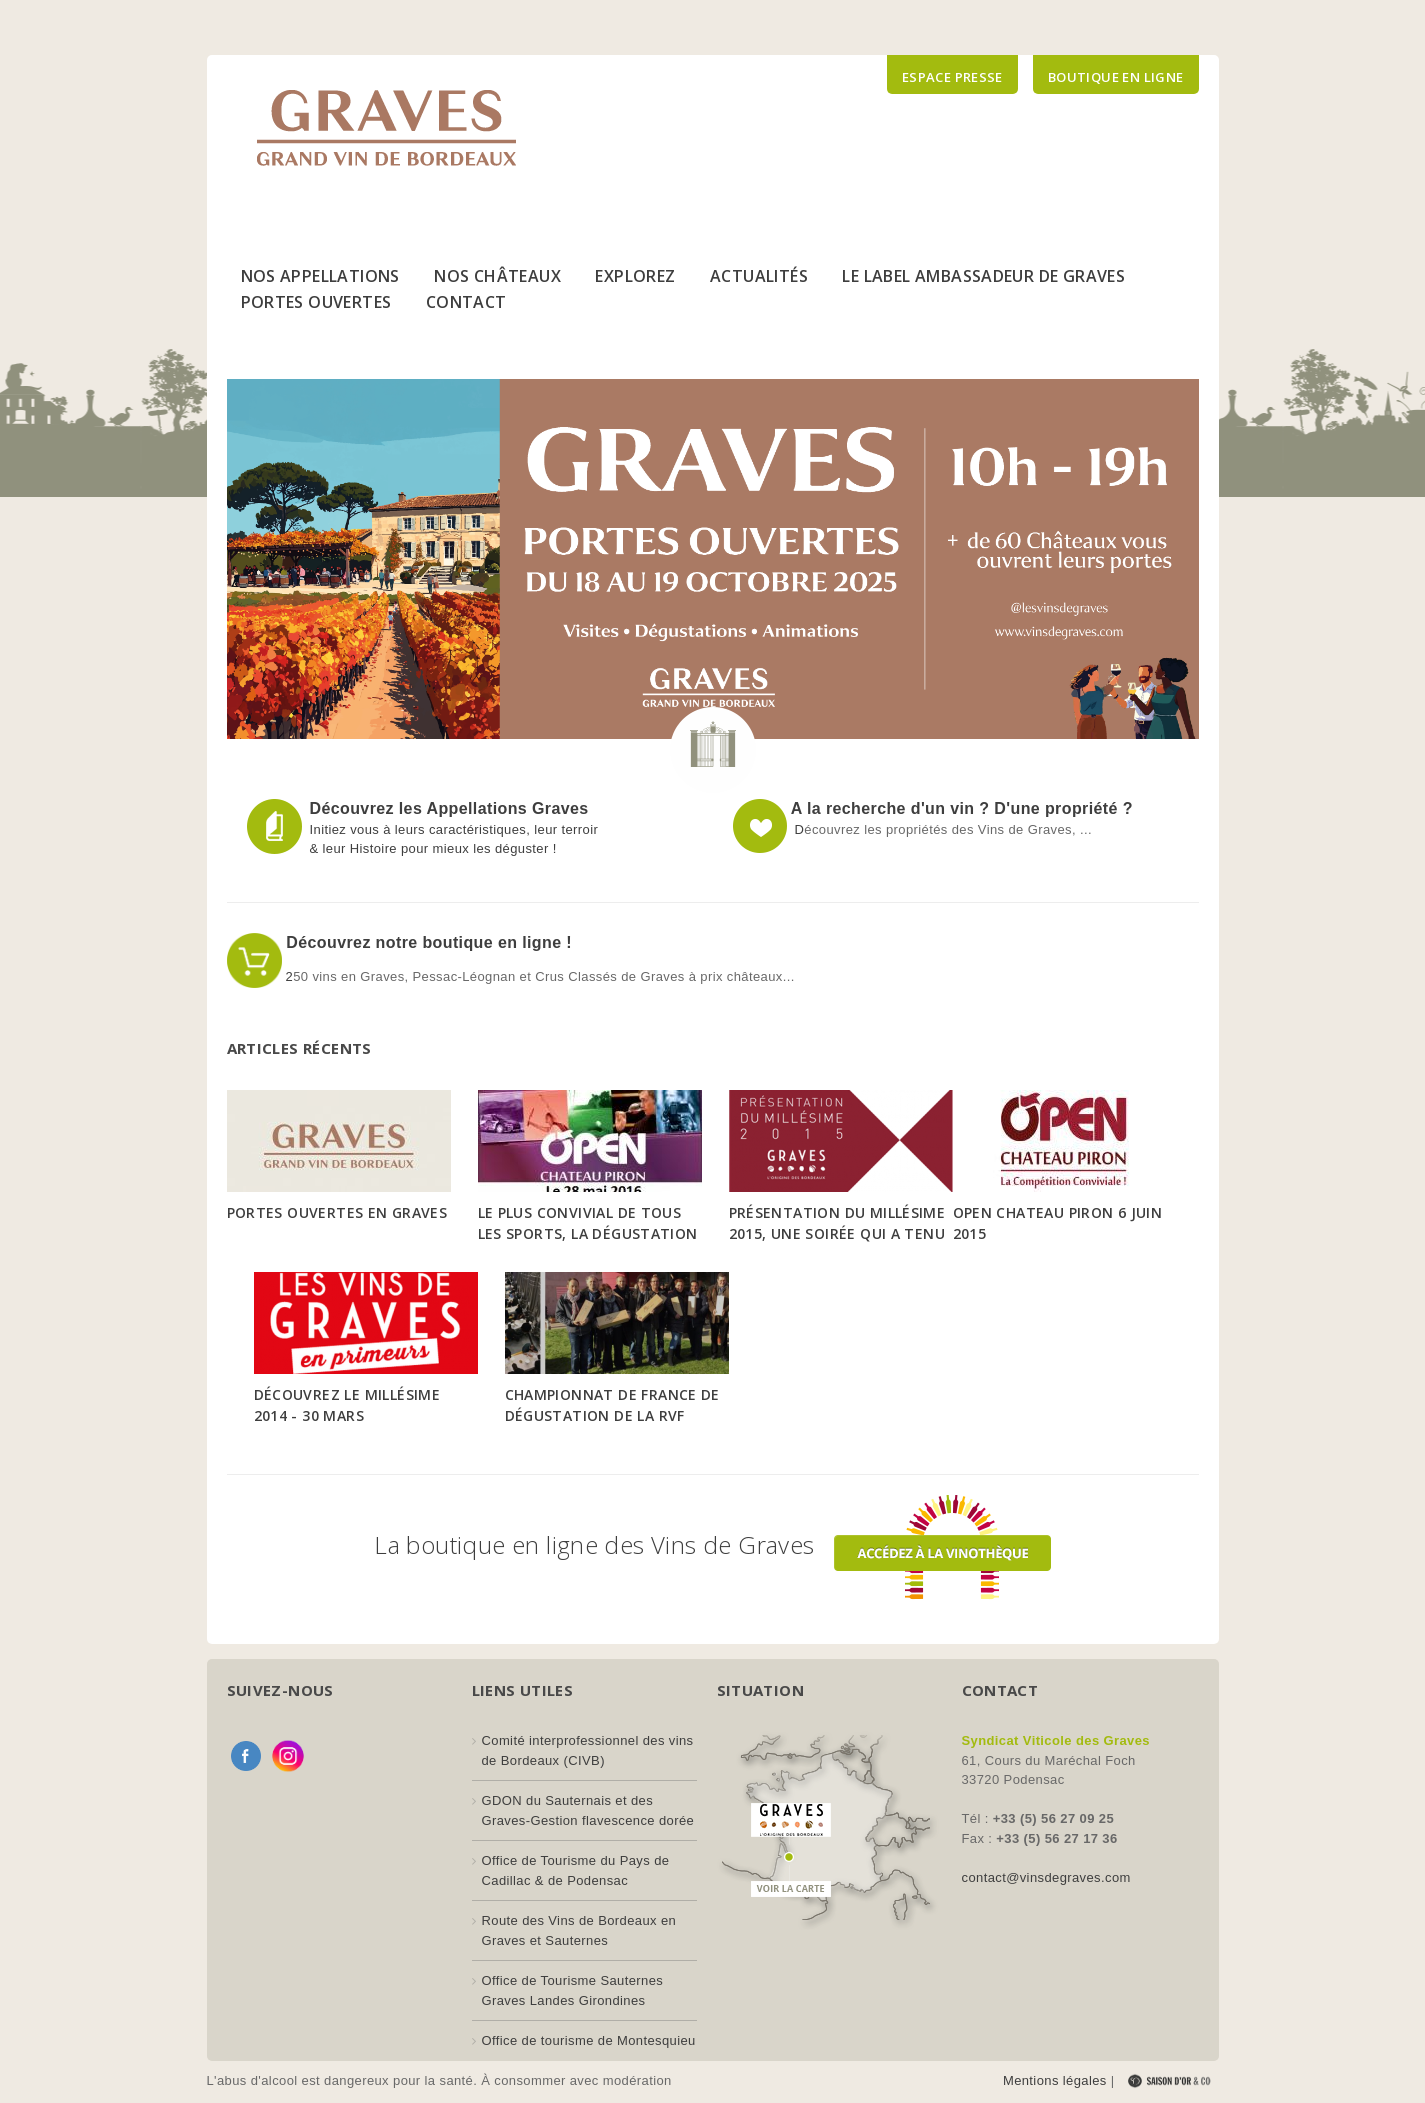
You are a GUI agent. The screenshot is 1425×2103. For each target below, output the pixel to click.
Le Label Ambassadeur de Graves (983, 276)
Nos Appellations (320, 276)
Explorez (635, 276)
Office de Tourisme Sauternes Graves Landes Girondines (573, 1990)
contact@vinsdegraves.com (1046, 1877)
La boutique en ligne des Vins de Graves (712, 1544)
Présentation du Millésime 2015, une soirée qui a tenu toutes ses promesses (837, 1233)
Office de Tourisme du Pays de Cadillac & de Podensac (576, 1870)
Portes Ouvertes (316, 302)
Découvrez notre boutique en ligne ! (427, 942)
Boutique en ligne (1116, 77)
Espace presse (952, 77)
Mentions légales (1055, 2080)
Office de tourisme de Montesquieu (589, 2040)
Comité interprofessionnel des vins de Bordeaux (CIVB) (588, 1750)
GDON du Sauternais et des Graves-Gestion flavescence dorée (588, 1810)
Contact (466, 302)
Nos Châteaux (497, 276)
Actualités (759, 276)
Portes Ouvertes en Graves (337, 1212)
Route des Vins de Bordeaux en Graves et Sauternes (579, 1930)
